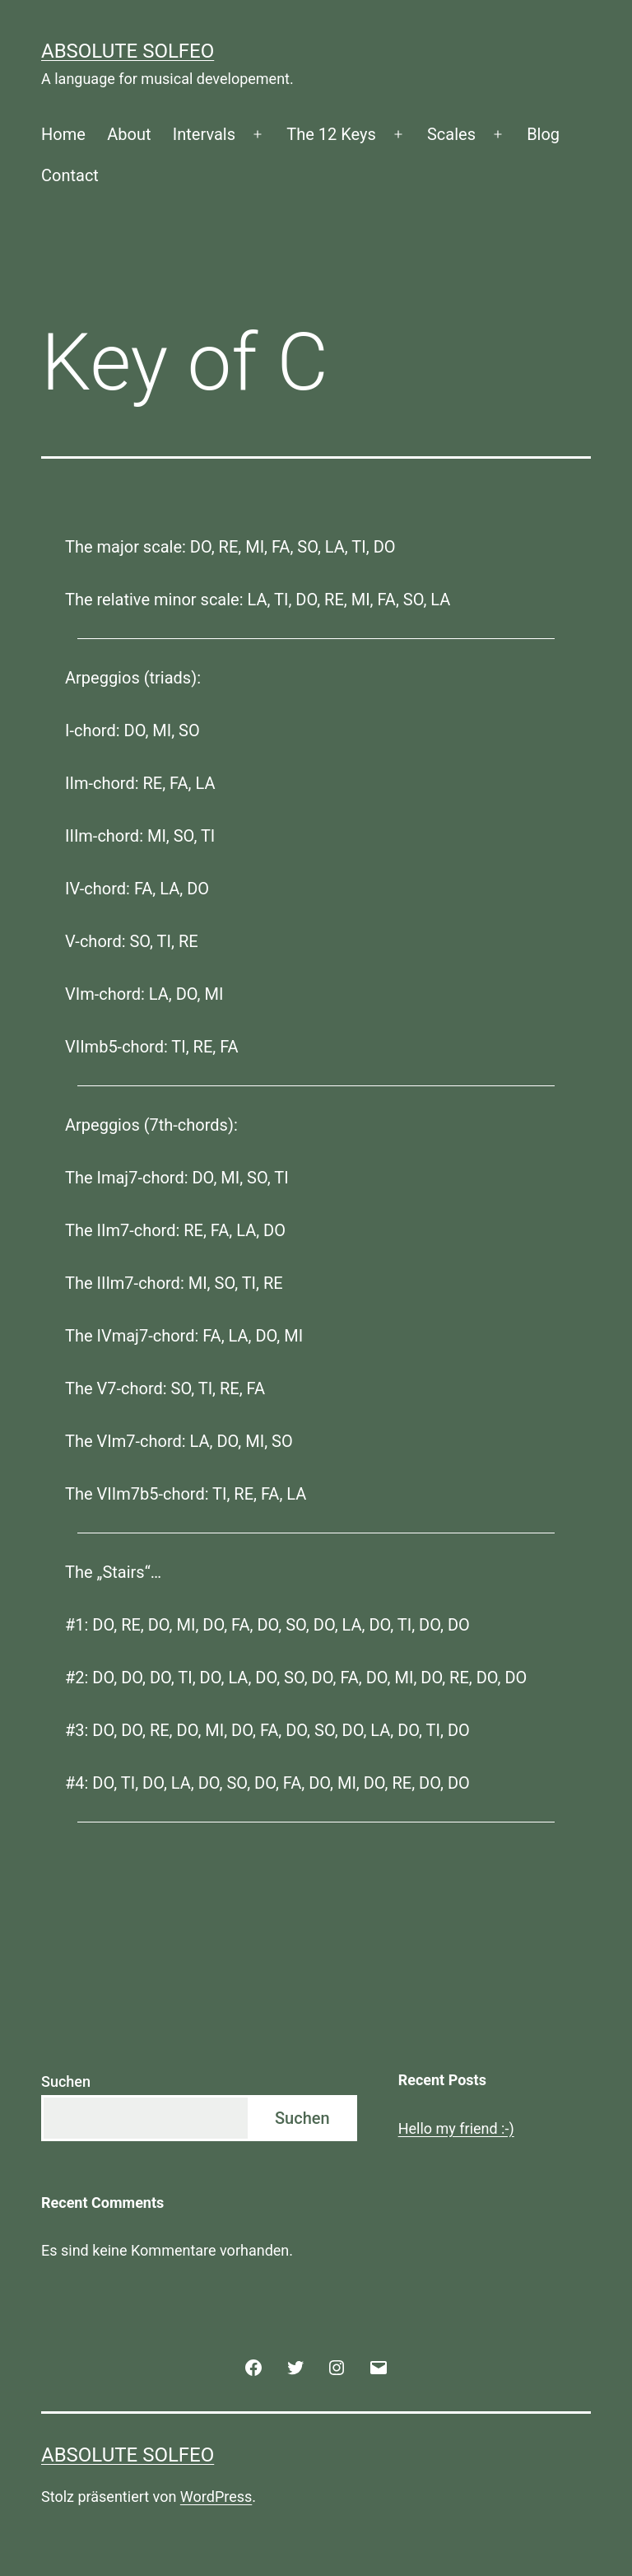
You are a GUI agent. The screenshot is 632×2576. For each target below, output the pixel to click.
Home (63, 134)
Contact (70, 175)
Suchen (66, 2081)
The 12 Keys (331, 134)
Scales (451, 134)
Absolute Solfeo (127, 51)
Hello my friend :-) (456, 2128)
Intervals (204, 134)
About (129, 134)
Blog (543, 134)
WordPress (216, 2496)
